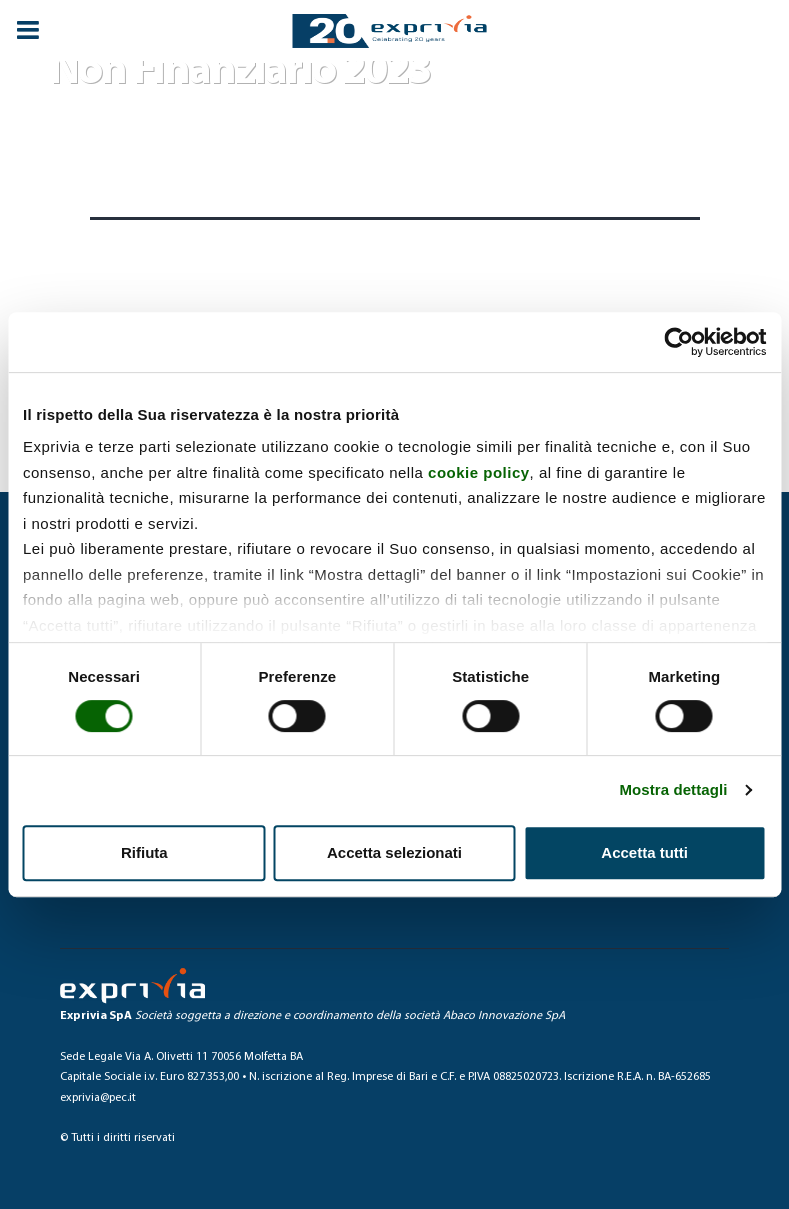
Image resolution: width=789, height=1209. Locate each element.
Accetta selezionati (394, 852)
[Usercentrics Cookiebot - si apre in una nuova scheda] (678, 342)
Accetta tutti (644, 852)
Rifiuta (144, 852)
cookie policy (479, 472)
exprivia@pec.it (98, 1098)
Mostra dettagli (673, 789)
